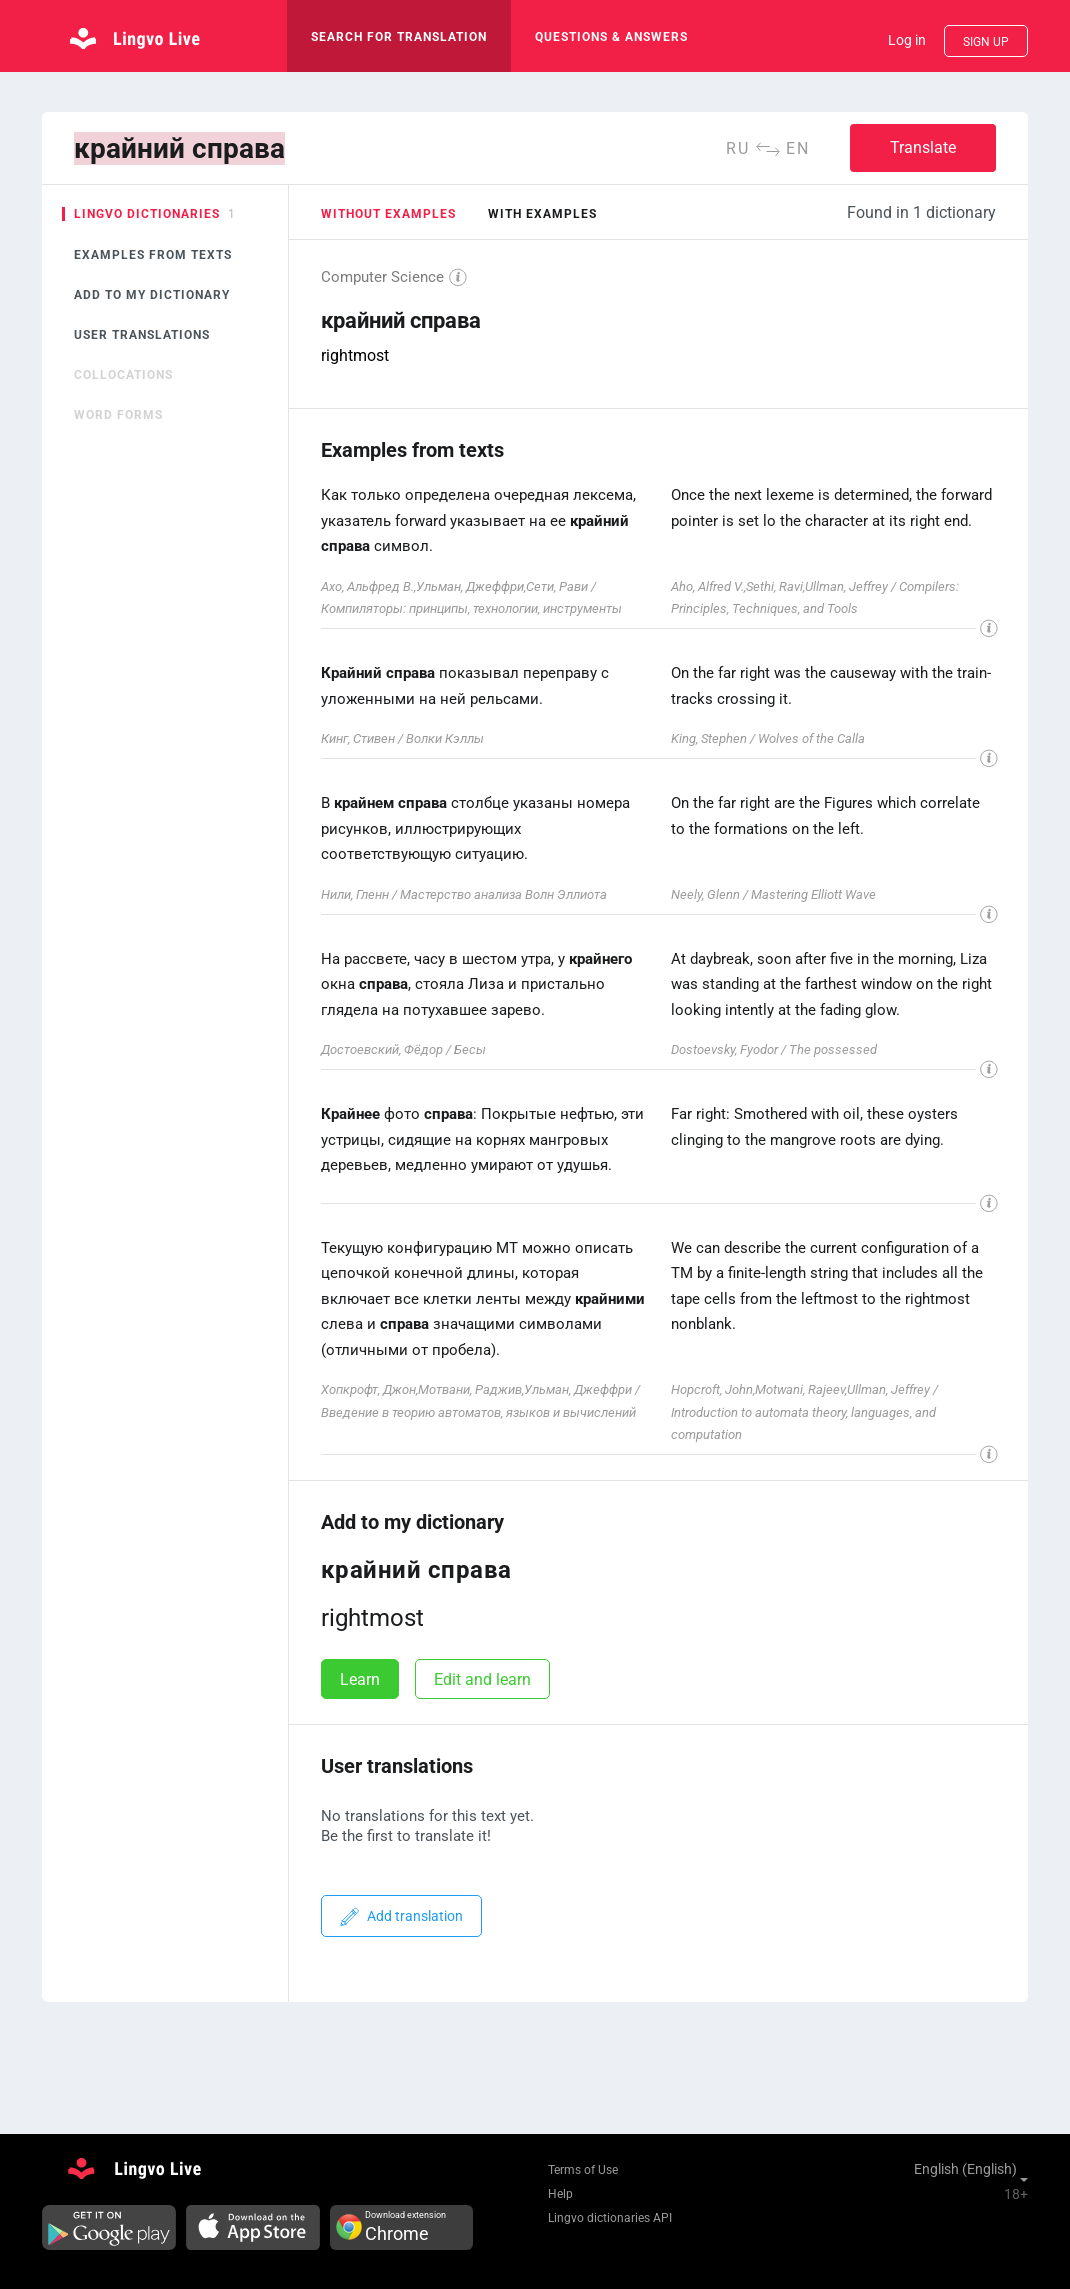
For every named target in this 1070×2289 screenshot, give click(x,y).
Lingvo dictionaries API (610, 2218)
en (798, 148)
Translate (923, 147)
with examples (542, 214)
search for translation (399, 37)
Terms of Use (583, 2170)
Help (560, 2194)
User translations (142, 335)
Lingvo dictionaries (147, 214)
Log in (907, 40)
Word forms (118, 415)
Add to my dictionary (152, 295)
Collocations (123, 375)
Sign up (986, 42)
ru (738, 148)
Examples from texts (153, 255)
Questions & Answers (611, 37)
